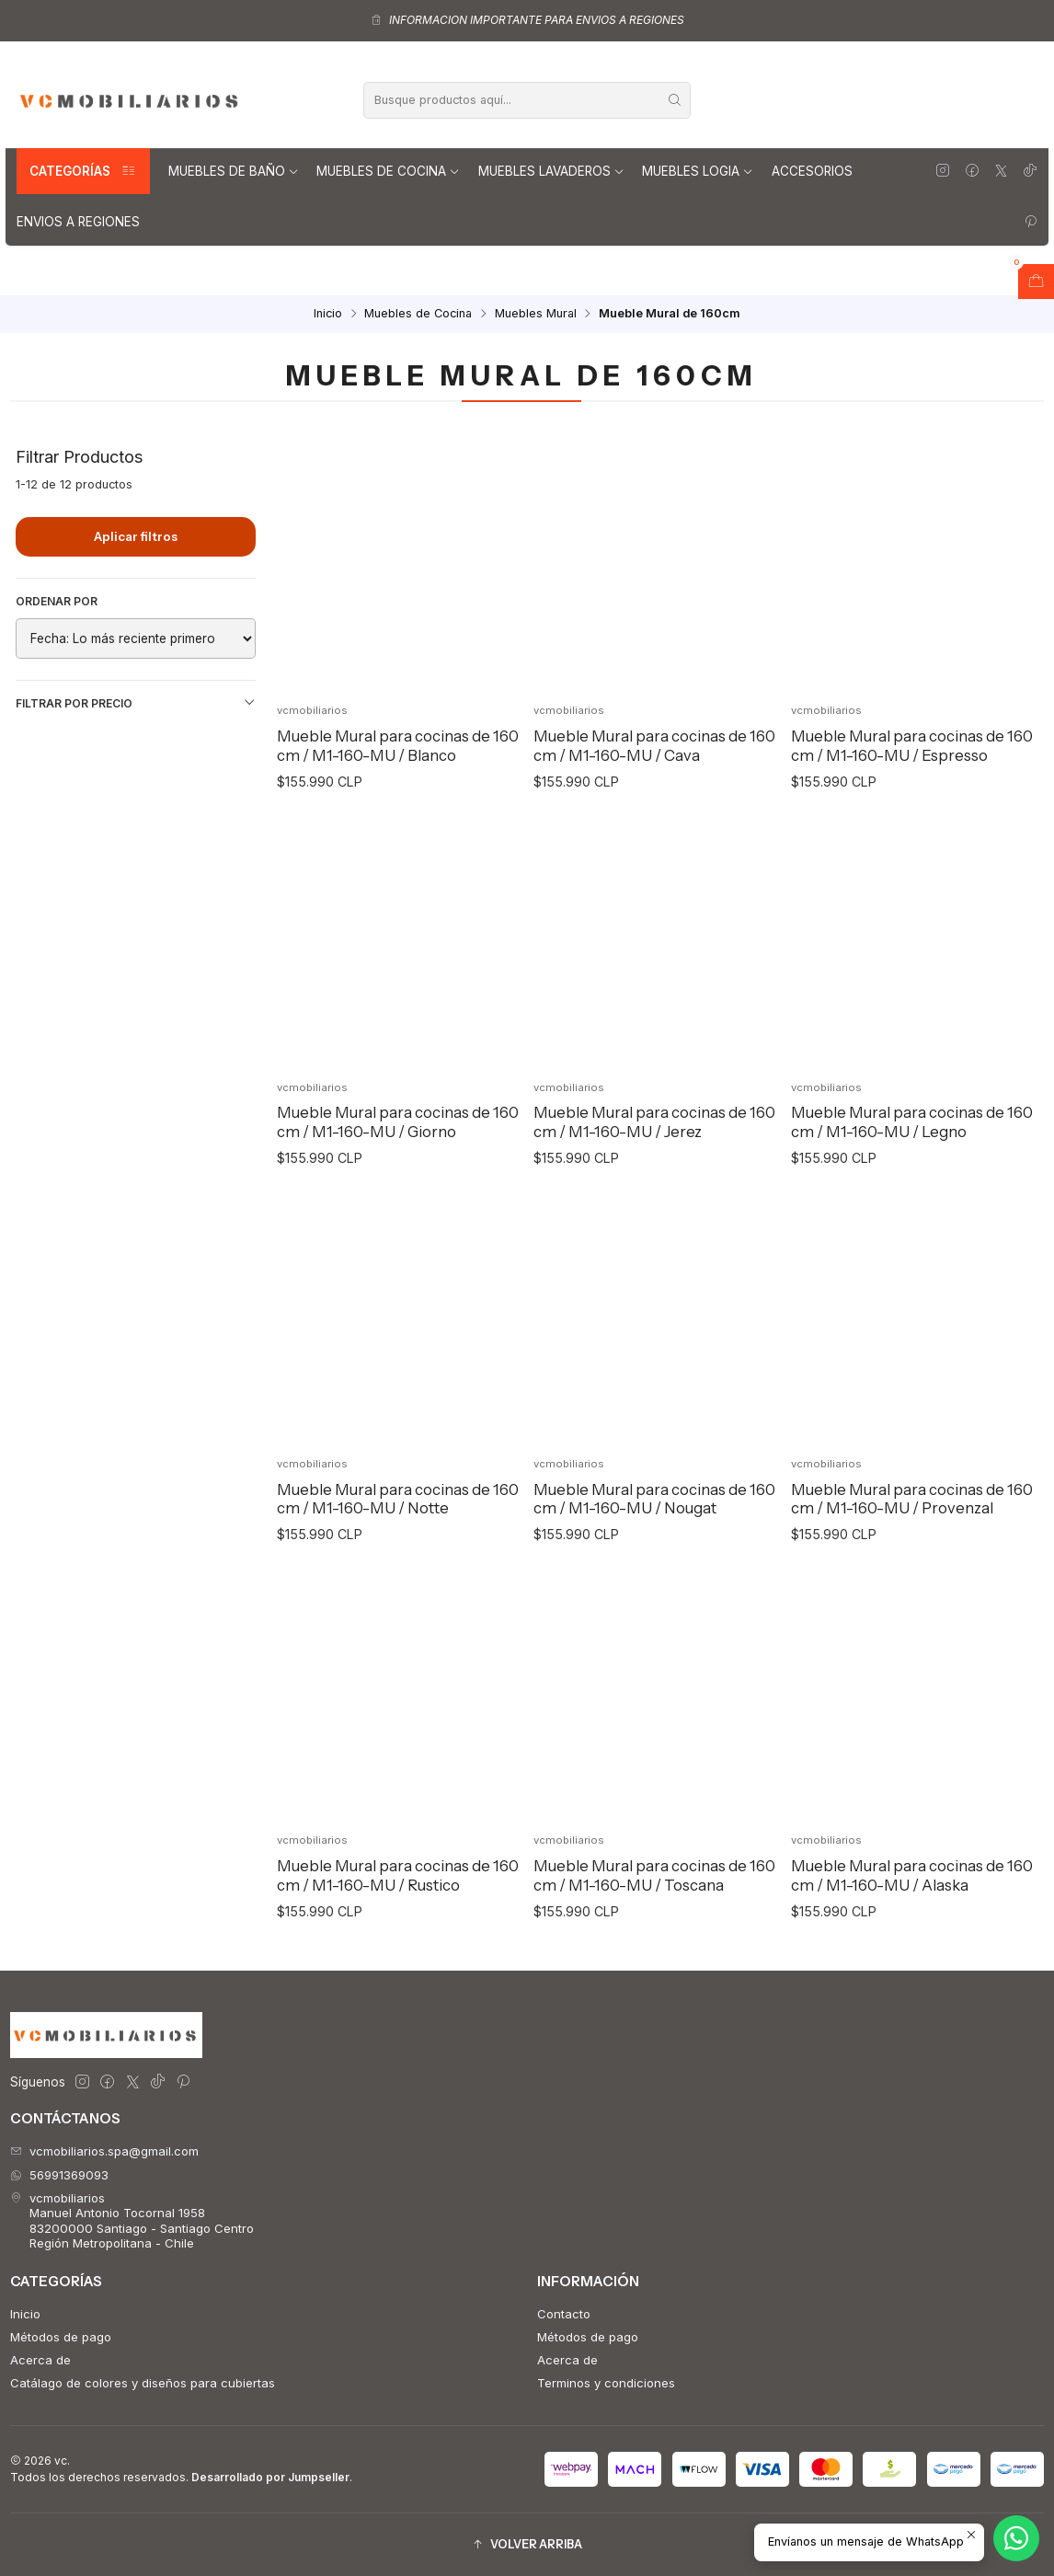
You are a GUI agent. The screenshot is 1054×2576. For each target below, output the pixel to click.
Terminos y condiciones (606, 2382)
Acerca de (40, 2359)
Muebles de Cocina (388, 171)
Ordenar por (56, 601)
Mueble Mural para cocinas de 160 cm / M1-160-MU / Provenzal (912, 1538)
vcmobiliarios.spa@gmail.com (104, 2151)
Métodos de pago (60, 2336)
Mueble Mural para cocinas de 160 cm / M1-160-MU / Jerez (654, 1161)
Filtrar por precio (136, 703)
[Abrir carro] (1036, 281)
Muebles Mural (536, 314)
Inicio (328, 314)
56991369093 (59, 2175)
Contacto (563, 2313)
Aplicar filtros (136, 536)
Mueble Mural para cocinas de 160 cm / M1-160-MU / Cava (654, 746)
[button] (527, 2544)
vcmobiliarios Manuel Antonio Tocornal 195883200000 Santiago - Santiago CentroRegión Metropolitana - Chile (132, 2220)
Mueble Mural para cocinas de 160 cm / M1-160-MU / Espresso (912, 746)
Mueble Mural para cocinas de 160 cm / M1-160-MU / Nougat (654, 1538)
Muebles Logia (697, 171)
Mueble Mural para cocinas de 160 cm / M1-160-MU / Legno (912, 1161)
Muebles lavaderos (551, 171)
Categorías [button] (83, 171)
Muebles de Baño (233, 171)
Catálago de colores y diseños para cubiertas (142, 2382)
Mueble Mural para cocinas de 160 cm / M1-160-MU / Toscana (654, 1914)
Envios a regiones (78, 221)
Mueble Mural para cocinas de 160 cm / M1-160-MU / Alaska (912, 1914)
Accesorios (812, 171)
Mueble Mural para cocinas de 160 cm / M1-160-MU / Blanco (398, 746)
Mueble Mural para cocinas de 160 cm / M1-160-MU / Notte (398, 1538)
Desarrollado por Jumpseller (270, 2477)
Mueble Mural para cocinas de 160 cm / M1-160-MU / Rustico (398, 1914)
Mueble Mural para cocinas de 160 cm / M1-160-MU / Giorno (398, 1161)
